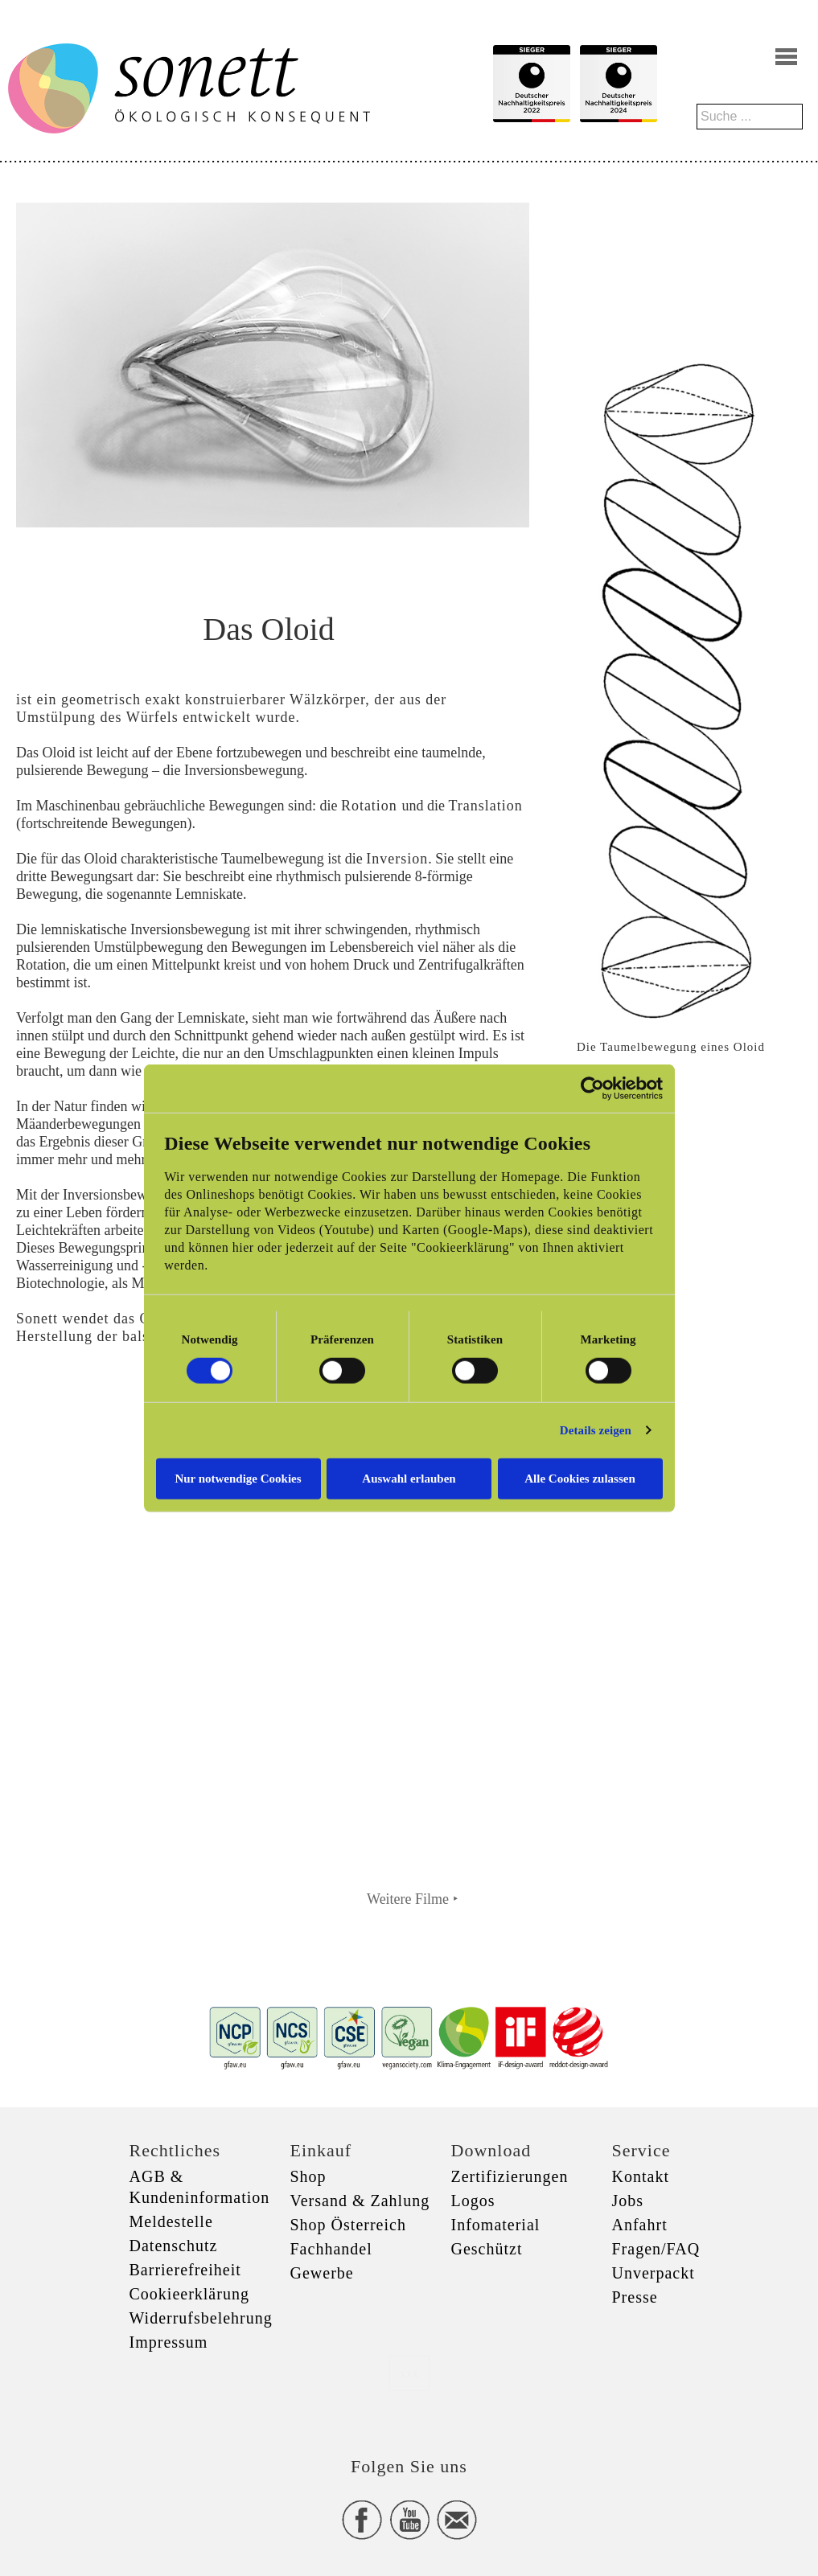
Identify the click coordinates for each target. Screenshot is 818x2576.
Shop (308, 2176)
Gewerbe (322, 2273)
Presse (635, 2297)
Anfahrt (640, 2224)
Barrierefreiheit (185, 2270)
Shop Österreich (348, 2224)
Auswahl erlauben (408, 1477)
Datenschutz (173, 2245)
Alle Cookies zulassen (579, 1477)
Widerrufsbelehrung (201, 2318)
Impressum (168, 2342)
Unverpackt (653, 2273)
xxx (409, 2373)
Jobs (628, 2200)
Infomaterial (496, 2224)
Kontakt (640, 2176)
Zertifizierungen (510, 2176)
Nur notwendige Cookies (238, 1477)
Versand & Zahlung (360, 2200)
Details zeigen (595, 1430)
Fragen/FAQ (656, 2249)
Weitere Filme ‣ (412, 1899)
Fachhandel (331, 2249)
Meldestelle (171, 2221)
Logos (473, 2200)
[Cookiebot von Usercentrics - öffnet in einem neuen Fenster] (592, 1089)
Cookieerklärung (189, 2294)
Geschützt (487, 2249)
